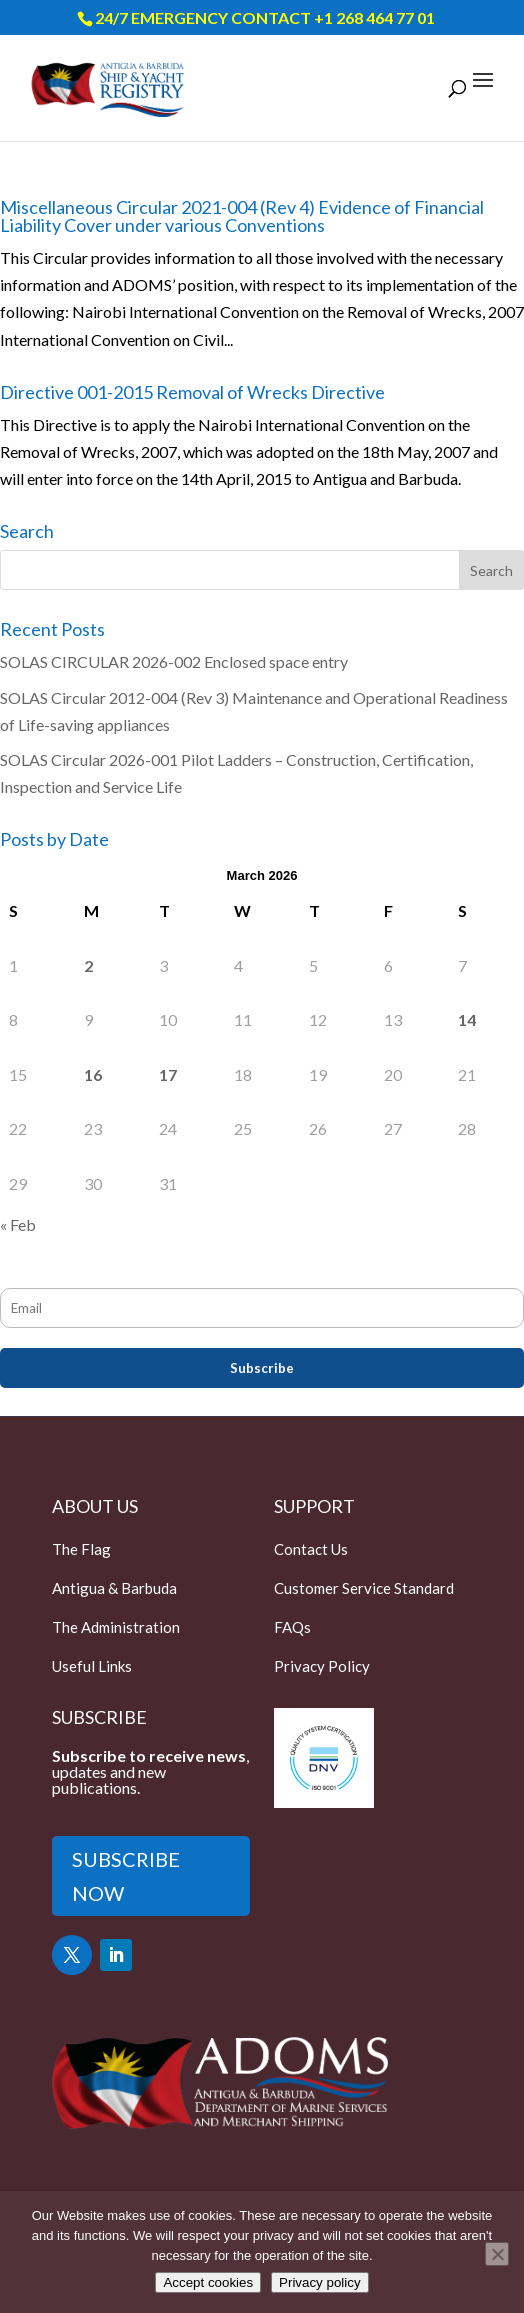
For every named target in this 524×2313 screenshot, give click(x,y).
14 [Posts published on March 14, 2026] (467, 1019)
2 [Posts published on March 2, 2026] (88, 965)
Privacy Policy (322, 1666)
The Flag (81, 1549)
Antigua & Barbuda (114, 1588)
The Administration (116, 1627)
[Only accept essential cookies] (497, 2254)
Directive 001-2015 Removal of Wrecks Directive (192, 392)
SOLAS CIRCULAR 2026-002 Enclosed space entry (174, 661)
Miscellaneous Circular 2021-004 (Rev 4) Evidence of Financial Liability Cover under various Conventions (242, 216)
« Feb (18, 1224)
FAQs (292, 1627)
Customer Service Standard (364, 1588)
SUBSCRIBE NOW (126, 1876)
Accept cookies (208, 2282)
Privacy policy (319, 2282)
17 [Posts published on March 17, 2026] (168, 1074)
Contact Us (311, 1549)
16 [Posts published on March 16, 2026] (93, 1074)
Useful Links (92, 1666)
